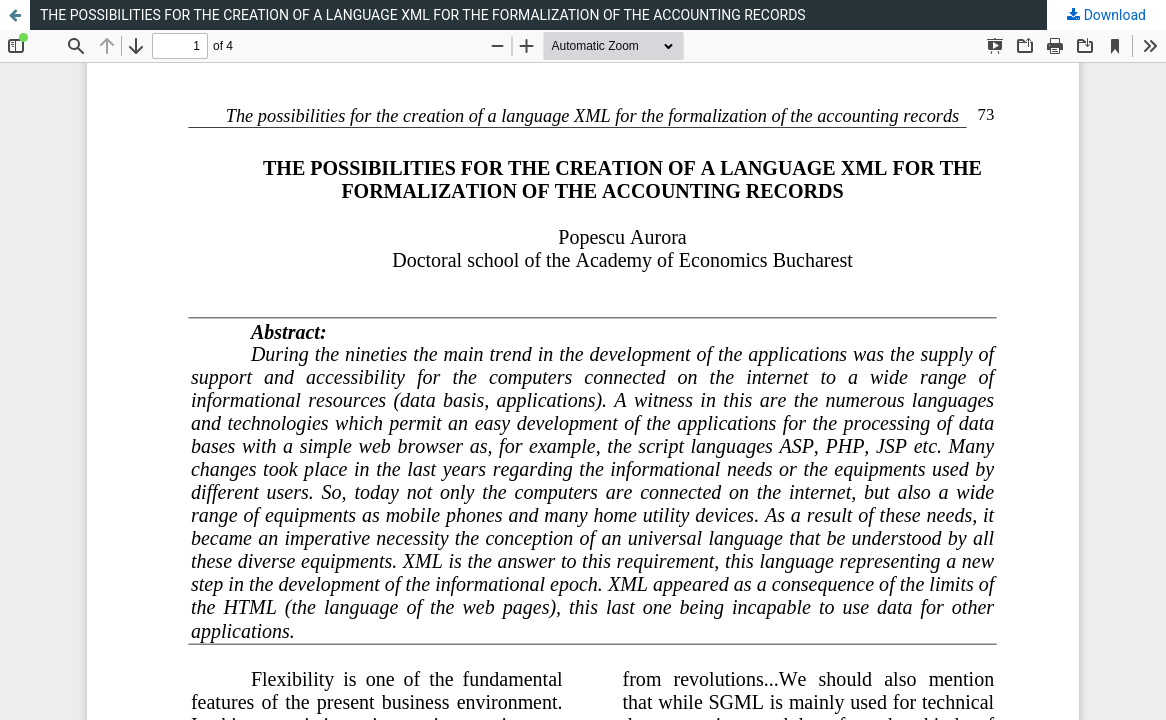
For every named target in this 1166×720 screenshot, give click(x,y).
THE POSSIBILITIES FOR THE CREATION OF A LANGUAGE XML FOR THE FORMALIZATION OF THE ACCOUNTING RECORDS (423, 15)
